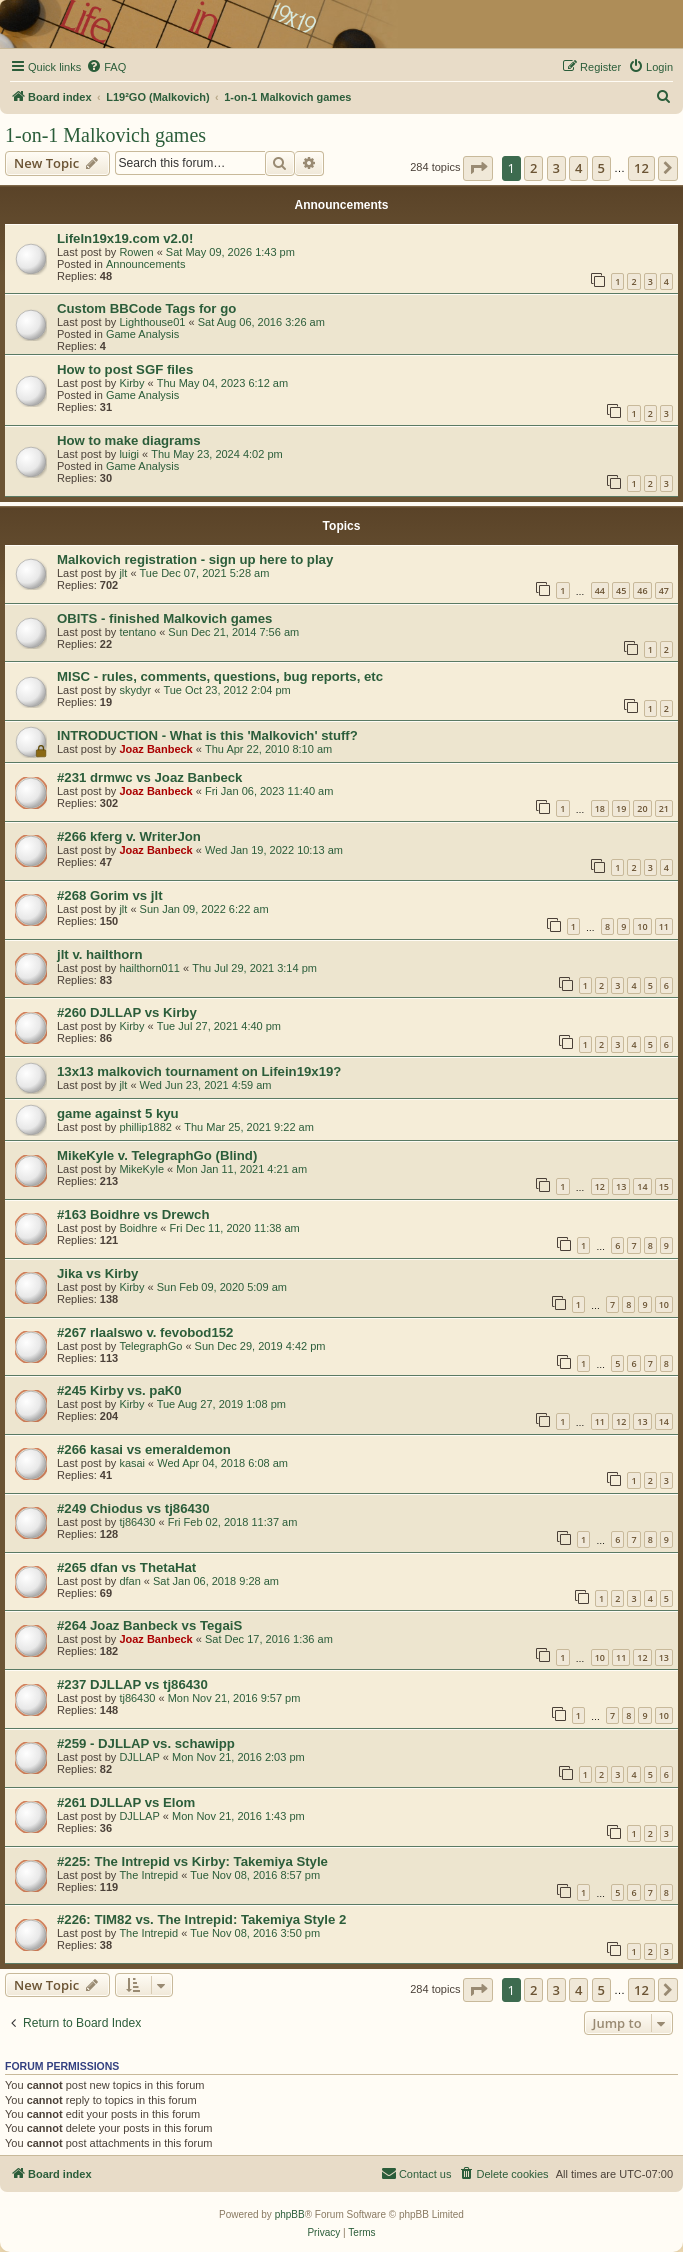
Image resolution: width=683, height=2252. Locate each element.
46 (642, 590)
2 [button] (533, 168)
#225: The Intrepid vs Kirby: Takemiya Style (192, 1861)
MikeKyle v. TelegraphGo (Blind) (157, 1155)
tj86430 (137, 1522)
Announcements (146, 264)
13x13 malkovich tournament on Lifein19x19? (199, 1071)
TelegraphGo (150, 1346)
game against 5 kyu (118, 1113)
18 (600, 808)
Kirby (131, 383)
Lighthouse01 (152, 322)
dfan (129, 1581)
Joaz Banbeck (155, 749)
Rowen (136, 252)
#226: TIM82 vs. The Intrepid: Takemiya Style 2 (201, 1919)
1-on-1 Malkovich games (105, 135)
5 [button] (601, 168)
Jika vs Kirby (97, 1273)
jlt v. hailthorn (99, 954)
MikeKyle (141, 1169)
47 (664, 590)
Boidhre (138, 1228)
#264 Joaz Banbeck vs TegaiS (149, 1625)
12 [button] (641, 168)
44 (600, 590)
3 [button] (556, 168)
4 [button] (578, 168)
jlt (123, 573)
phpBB (290, 2214)
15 (664, 1186)
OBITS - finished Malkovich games (164, 618)
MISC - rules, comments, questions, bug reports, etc (220, 676)
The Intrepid (148, 1875)
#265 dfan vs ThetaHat (126, 1567)
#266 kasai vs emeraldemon (144, 1449)
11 (664, 926)
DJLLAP (139, 1757)
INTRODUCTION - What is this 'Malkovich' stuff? (207, 735)
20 (642, 808)
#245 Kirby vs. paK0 (119, 1390)
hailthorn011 (149, 968)
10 (642, 926)
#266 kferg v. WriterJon (129, 836)
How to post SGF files (125, 369)
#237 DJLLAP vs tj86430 (132, 1684)
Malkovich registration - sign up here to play (195, 559)
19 (621, 808)
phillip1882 (145, 1127)
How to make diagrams (129, 440)
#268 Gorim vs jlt (110, 895)
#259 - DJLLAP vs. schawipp (146, 1743)
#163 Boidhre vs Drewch (133, 1214)
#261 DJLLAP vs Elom (126, 1802)
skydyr (135, 690)
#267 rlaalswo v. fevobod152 (145, 1332)
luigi (129, 454)
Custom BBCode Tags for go (146, 308)
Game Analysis (142, 334)
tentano (137, 632)
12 (600, 1186)
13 (621, 1186)
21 (664, 808)
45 (621, 590)
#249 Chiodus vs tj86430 (133, 1508)
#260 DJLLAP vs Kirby (127, 1012)
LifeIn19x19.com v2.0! (125, 238)
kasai (132, 1463)
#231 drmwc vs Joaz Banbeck (149, 777)
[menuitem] (106, 67)
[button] (478, 168)
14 (642, 1186)
